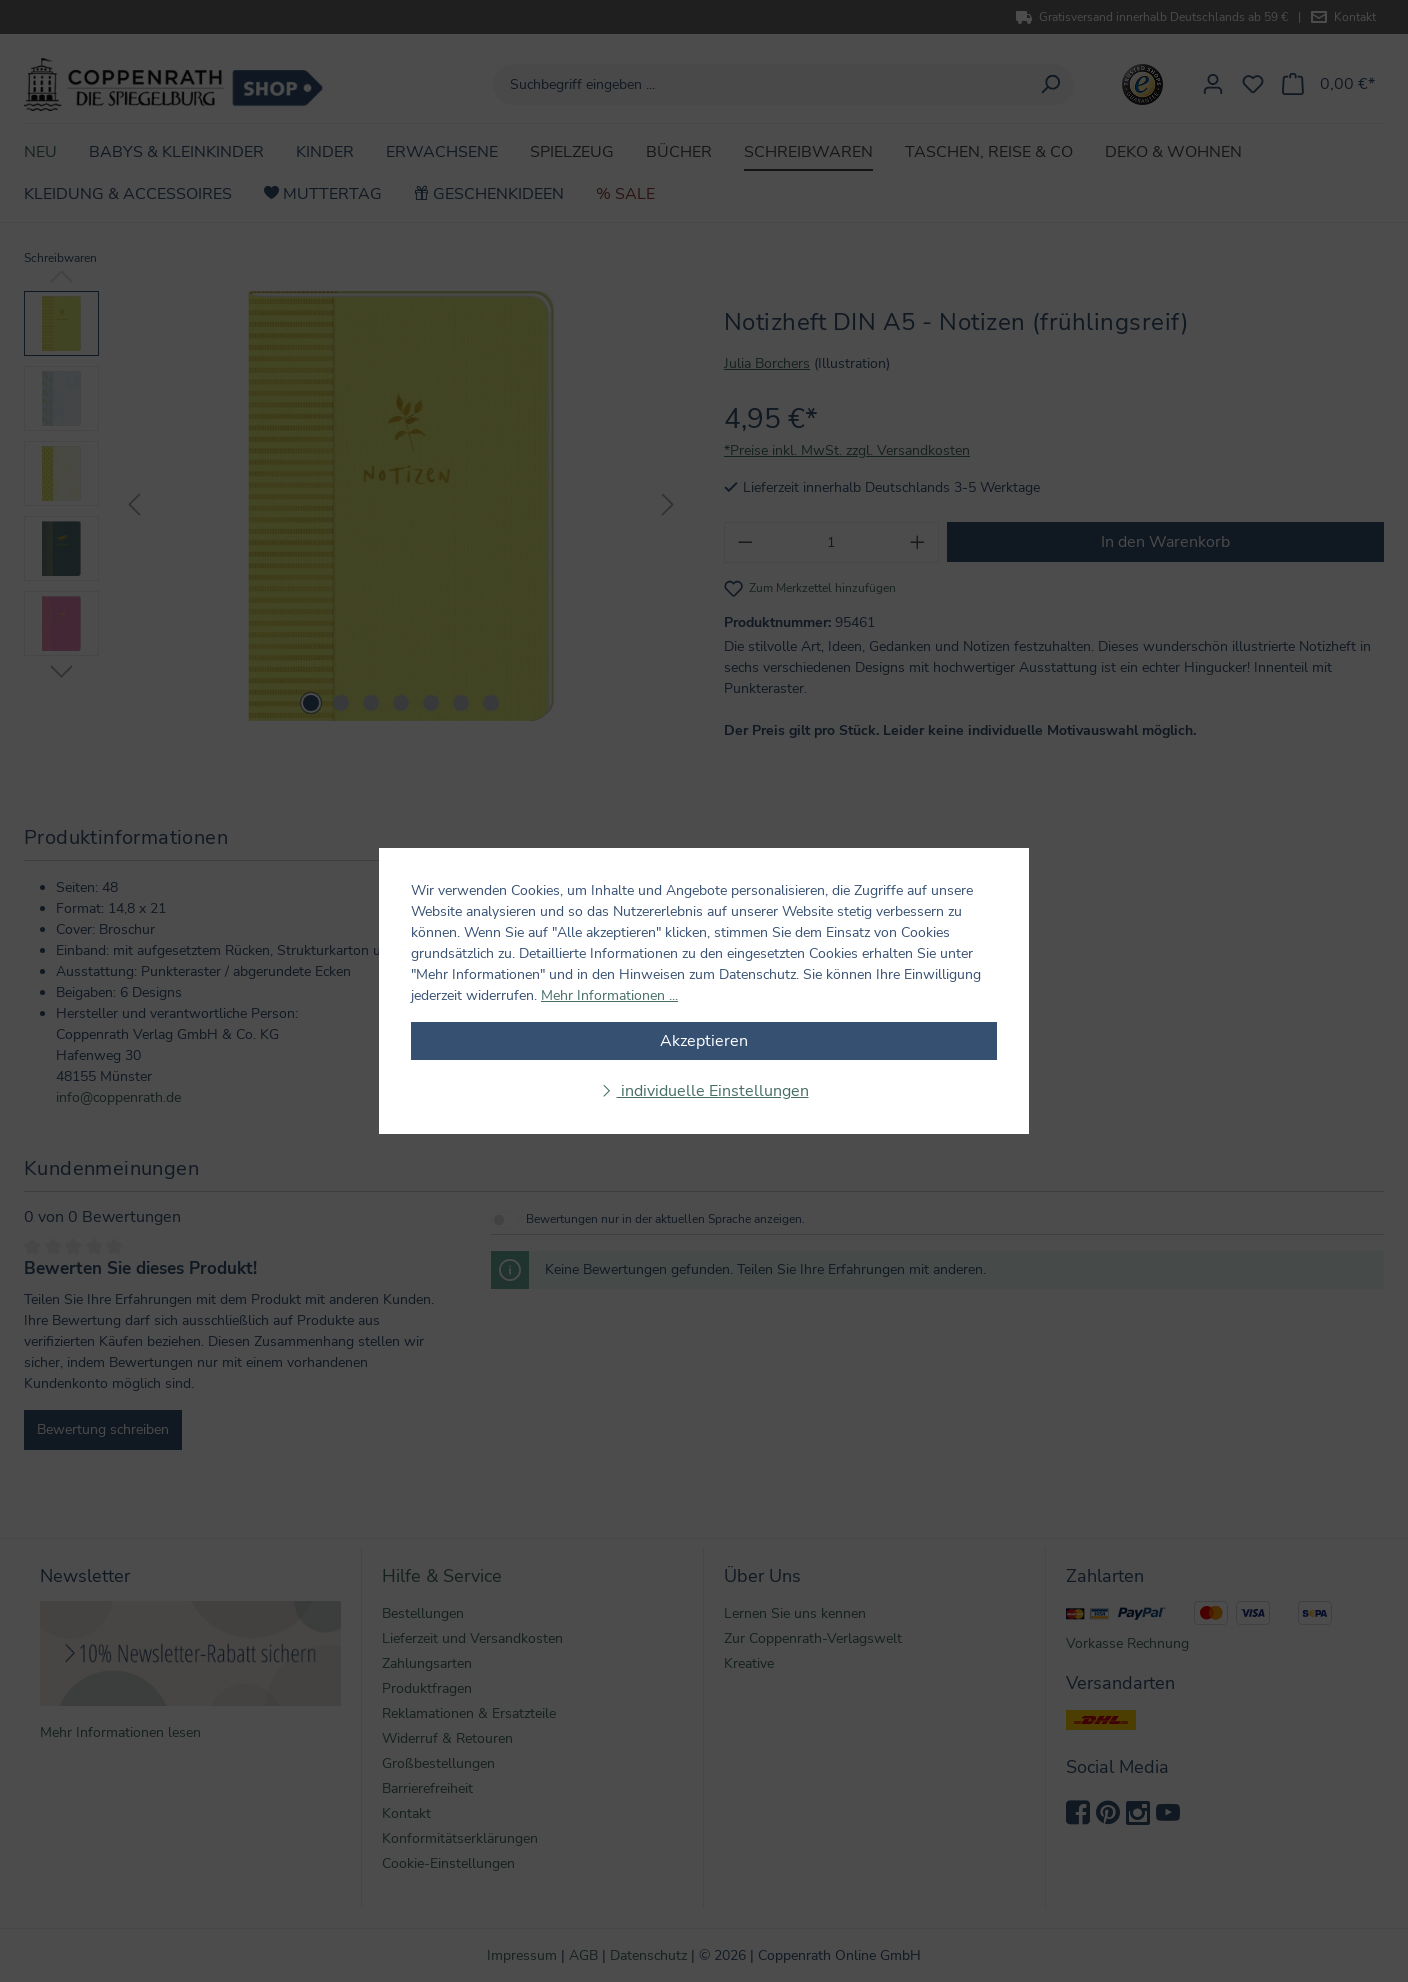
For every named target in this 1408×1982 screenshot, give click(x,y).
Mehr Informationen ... (609, 995)
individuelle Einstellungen (713, 1091)
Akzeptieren (704, 1041)
